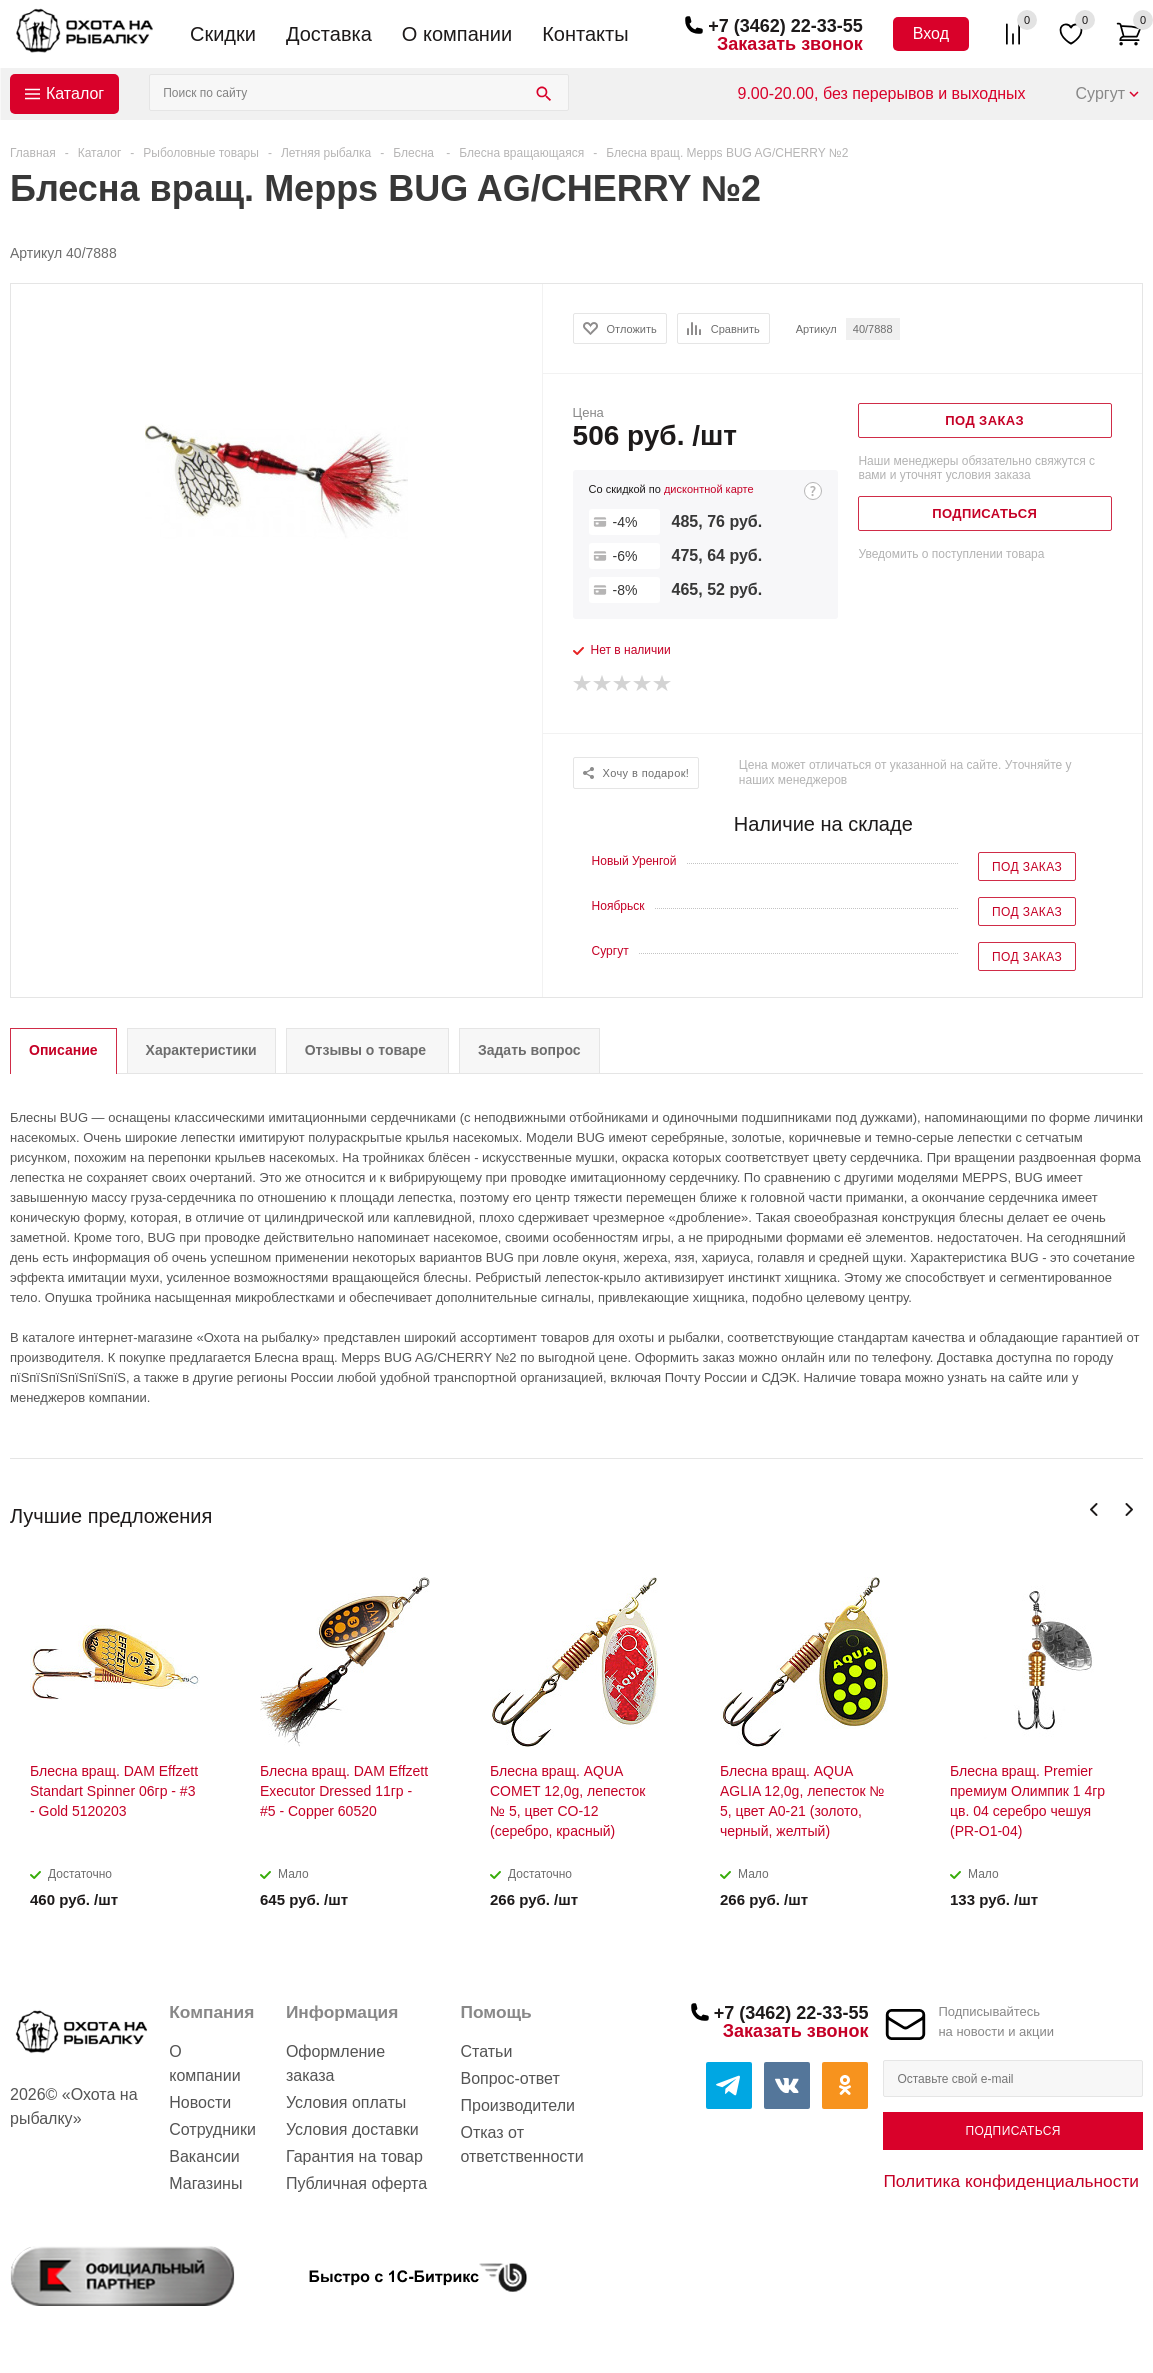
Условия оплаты (346, 2102)
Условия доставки (352, 2129)
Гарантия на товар (354, 2156)
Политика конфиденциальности (1011, 2181)
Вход (931, 33)
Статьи (486, 2051)
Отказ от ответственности (521, 2144)
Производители (517, 2105)
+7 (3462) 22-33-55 (785, 26)
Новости (200, 2102)
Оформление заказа (335, 2063)
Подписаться (1013, 2131)
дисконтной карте (709, 489)
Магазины (205, 2183)
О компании (457, 34)
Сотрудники (212, 2129)
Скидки (223, 34)
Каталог (75, 93)
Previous (1094, 1509)
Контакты (585, 34)
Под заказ (1027, 867)
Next (1128, 1509)
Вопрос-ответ (509, 2078)
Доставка (329, 34)
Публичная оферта (356, 2183)
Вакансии (204, 2156)
